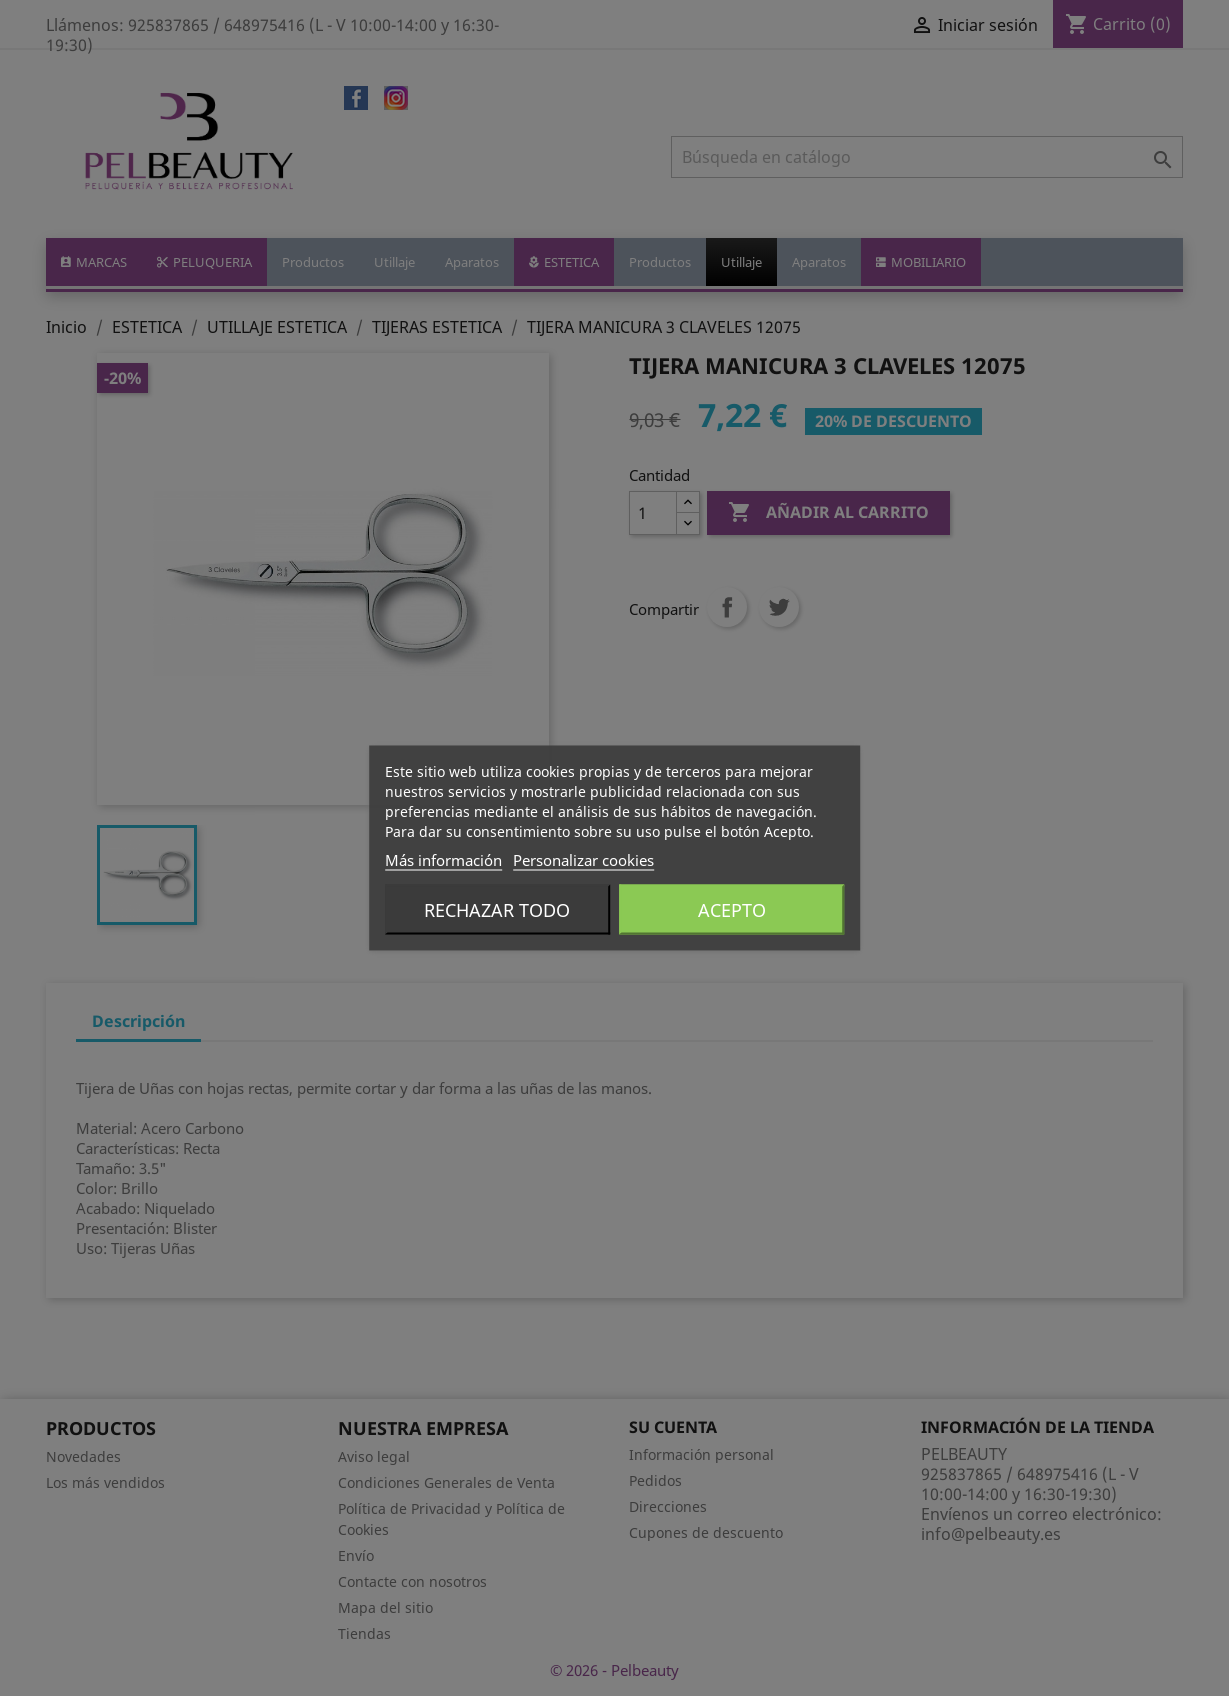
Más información (443, 860)
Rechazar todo (497, 910)
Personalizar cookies (583, 860)
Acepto (732, 910)
